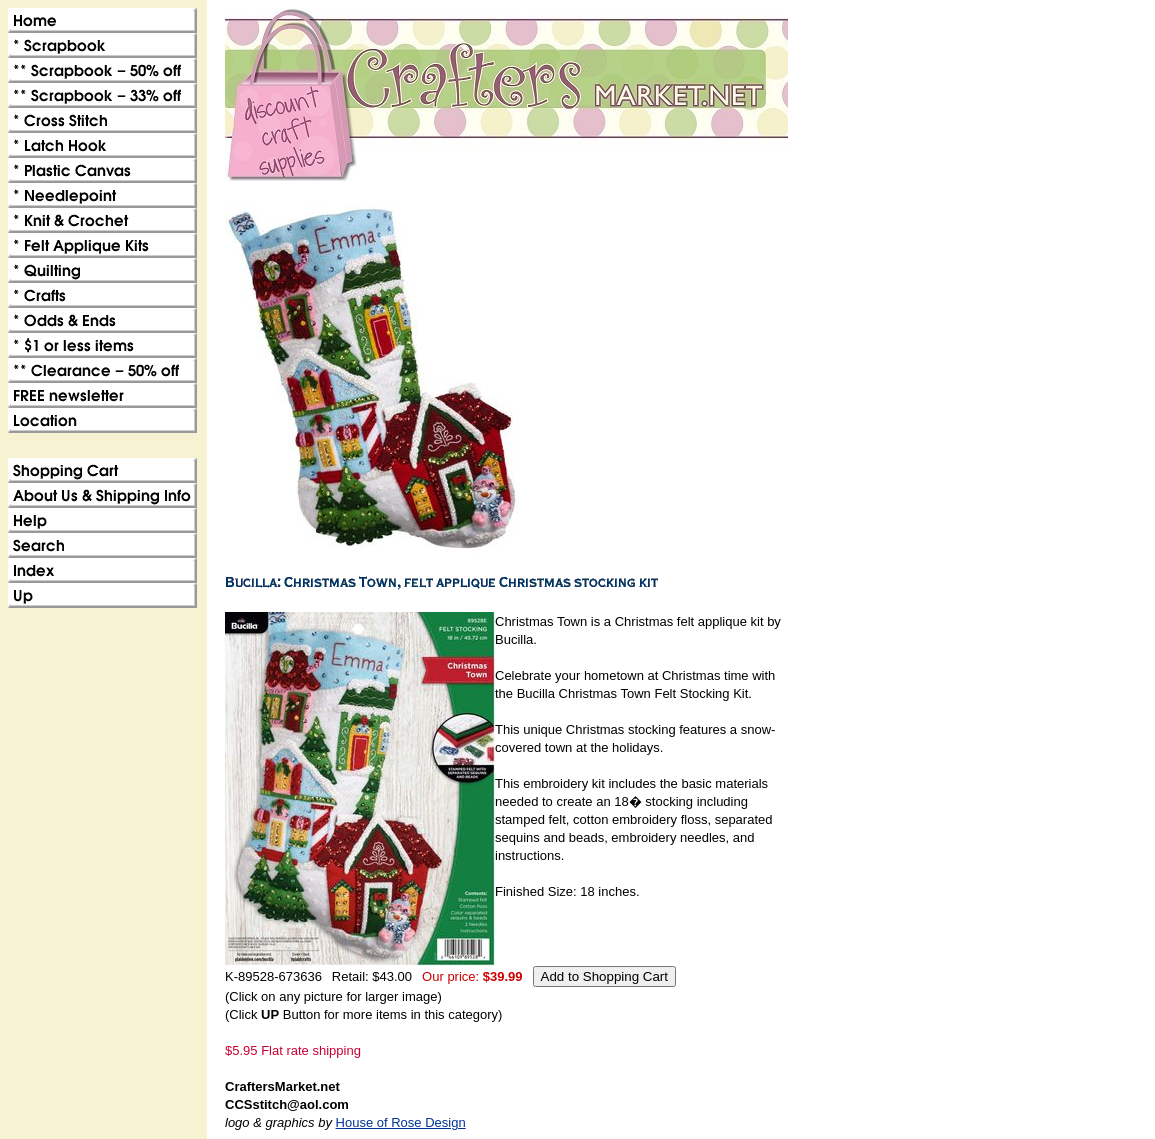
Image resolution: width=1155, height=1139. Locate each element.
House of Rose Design (401, 1122)
